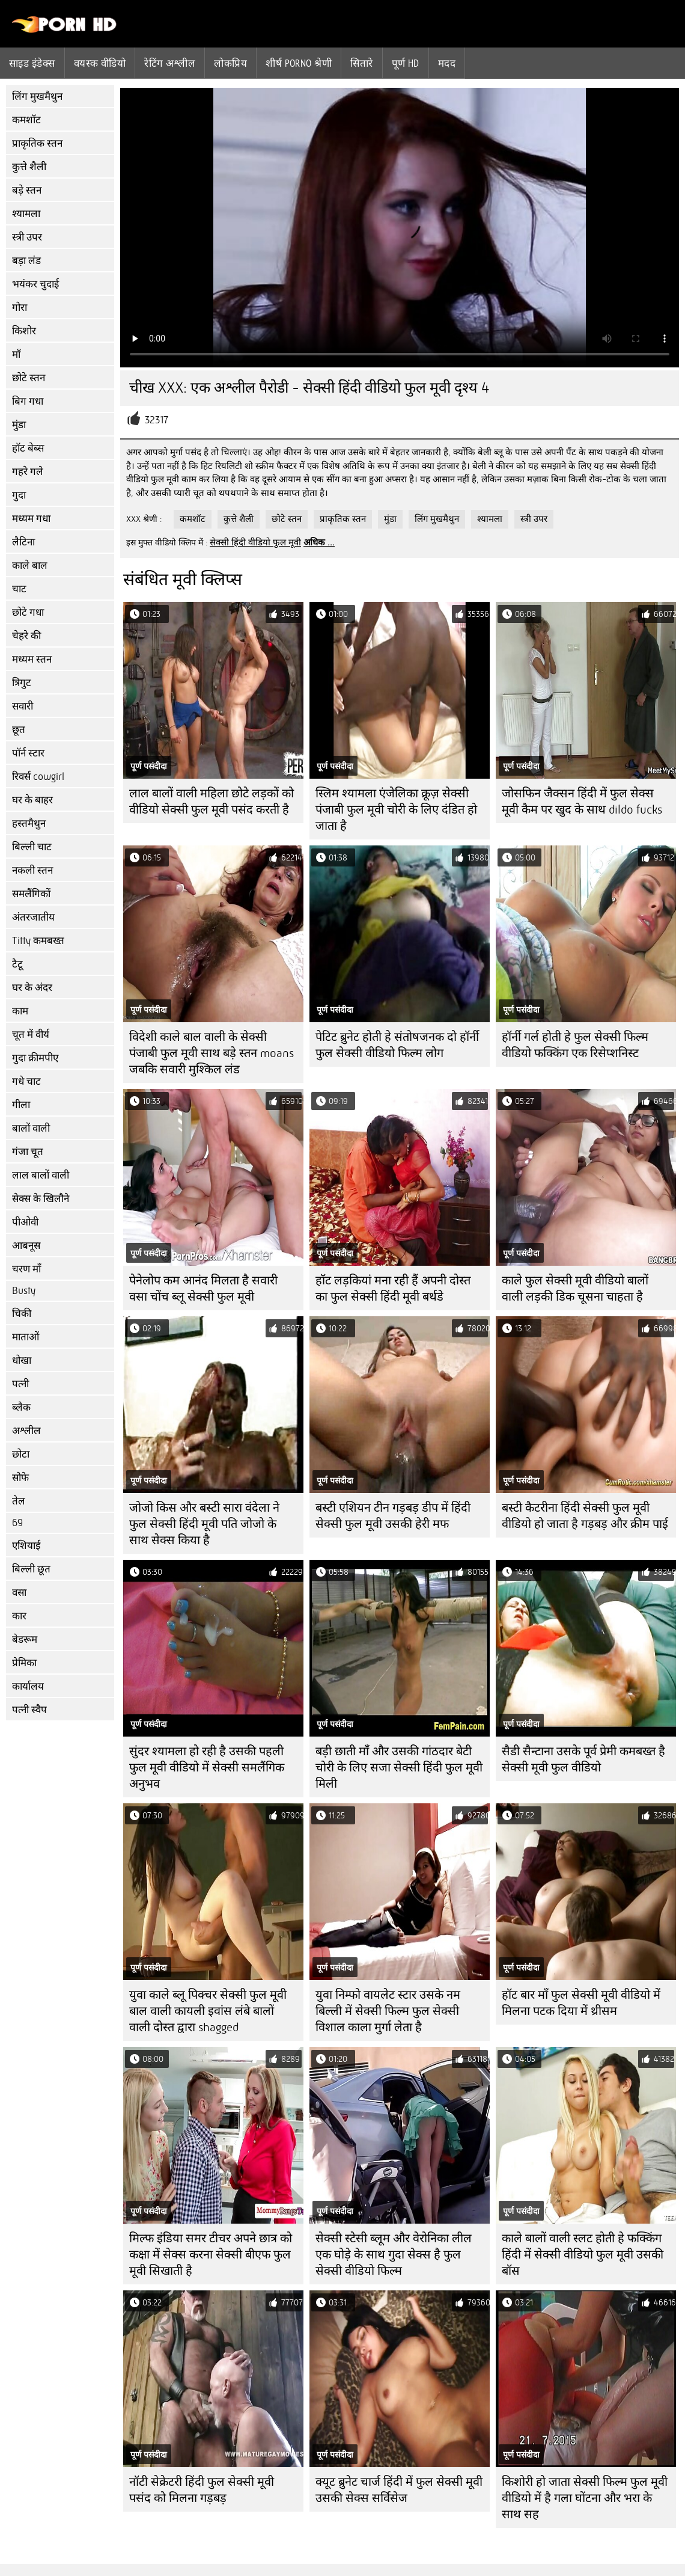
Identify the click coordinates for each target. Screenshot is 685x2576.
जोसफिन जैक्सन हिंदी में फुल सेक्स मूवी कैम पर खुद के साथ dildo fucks (582, 802)
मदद (446, 63)
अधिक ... (319, 542)
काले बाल (29, 565)
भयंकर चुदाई (35, 284)
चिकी (21, 1313)
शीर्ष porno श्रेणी (299, 63)
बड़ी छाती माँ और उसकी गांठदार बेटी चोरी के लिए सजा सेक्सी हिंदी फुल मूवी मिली (399, 1767)
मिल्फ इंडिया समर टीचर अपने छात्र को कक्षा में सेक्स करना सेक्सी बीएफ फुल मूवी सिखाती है (210, 2254)
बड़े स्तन (26, 190)
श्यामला (26, 213)
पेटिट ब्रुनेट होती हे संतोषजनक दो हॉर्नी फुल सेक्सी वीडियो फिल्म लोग (397, 1045)
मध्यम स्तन (32, 659)
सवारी (22, 706)
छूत (18, 729)
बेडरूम (24, 1639)
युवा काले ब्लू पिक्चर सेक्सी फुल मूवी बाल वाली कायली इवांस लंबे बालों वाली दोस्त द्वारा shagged (208, 2011)
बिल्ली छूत (31, 1569)
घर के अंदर (32, 987)
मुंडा (19, 425)
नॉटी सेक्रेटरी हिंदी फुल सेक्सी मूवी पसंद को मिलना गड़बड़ (201, 2490)
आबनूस (26, 1245)
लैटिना (23, 542)
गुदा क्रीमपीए (35, 1058)
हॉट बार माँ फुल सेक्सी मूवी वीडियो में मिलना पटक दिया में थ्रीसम (581, 2003)
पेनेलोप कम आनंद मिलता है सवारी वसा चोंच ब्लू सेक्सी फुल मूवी (203, 1289)
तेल (18, 1501)
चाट (19, 589)
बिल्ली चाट (32, 847)
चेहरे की (26, 636)
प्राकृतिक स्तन (37, 143)
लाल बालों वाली (40, 1175)
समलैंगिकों (31, 894)
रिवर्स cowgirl (38, 776)
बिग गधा (27, 401)
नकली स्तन (32, 870)
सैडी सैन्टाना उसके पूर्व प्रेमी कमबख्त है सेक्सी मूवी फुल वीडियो (583, 1759)
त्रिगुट (21, 682)
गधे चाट (26, 1081)
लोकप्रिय (230, 63)
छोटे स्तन (28, 378)
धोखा (21, 1360)
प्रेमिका (24, 1663)
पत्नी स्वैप (29, 1710)
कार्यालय (28, 1686)
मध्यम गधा (31, 518)
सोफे (20, 1477)
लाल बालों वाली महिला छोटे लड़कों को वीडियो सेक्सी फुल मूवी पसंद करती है (211, 802)
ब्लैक (21, 1407)
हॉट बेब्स (28, 448)
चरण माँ (26, 1269)
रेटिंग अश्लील (169, 63)
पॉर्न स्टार (28, 753)
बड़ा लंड (26, 260)
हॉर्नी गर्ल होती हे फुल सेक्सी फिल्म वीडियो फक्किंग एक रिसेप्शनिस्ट (575, 1045)
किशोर (24, 331)
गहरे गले (27, 471)
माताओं (25, 1337)
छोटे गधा (28, 612)
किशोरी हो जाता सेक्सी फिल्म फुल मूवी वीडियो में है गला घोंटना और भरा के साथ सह (585, 2498)
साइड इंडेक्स (32, 63)
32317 (156, 420)
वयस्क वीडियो (100, 63)
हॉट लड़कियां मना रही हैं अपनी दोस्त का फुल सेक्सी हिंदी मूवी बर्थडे (392, 1289)
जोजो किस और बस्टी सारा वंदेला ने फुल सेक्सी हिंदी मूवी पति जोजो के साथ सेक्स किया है (204, 1524)
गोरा (19, 307)
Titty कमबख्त (38, 940)
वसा (19, 1592)
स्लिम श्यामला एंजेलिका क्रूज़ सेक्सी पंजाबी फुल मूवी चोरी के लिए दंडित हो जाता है (396, 810)
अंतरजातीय (33, 917)
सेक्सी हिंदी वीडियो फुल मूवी (255, 542)
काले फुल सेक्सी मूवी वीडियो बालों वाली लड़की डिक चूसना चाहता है (575, 1289)
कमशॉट (26, 120)
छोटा (20, 1454)
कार (19, 1616)
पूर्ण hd (405, 63)
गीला (21, 1105)
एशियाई (26, 1545)
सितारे (361, 63)
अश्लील (26, 1431)
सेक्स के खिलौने (40, 1198)
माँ (16, 354)
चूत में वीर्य (30, 1034)
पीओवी (25, 1222)
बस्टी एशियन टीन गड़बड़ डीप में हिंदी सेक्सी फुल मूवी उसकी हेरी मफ (392, 1516)
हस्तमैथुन (29, 823)
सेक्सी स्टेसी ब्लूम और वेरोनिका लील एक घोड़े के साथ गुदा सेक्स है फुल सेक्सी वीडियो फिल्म (393, 2254)
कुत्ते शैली (29, 167)
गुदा (19, 495)
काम (20, 1011)
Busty (23, 1290)
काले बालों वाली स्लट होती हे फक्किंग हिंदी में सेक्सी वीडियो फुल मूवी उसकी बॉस (582, 2254)
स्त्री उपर (27, 237)
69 (17, 1523)
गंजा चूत (27, 1152)
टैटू (17, 964)
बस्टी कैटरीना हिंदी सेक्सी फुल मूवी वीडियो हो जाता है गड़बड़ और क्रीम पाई (585, 1516)
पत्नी (20, 1384)
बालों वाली (31, 1128)
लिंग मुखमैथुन (37, 96)
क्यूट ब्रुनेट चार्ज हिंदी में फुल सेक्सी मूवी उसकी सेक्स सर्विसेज (399, 2490)
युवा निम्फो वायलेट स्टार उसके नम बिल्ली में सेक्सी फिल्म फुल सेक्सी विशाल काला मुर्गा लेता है (387, 2011)
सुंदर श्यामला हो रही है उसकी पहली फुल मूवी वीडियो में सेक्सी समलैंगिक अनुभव (206, 1767)
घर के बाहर (32, 800)
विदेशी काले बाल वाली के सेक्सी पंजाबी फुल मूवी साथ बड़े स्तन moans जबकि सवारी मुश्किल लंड (211, 1053)
